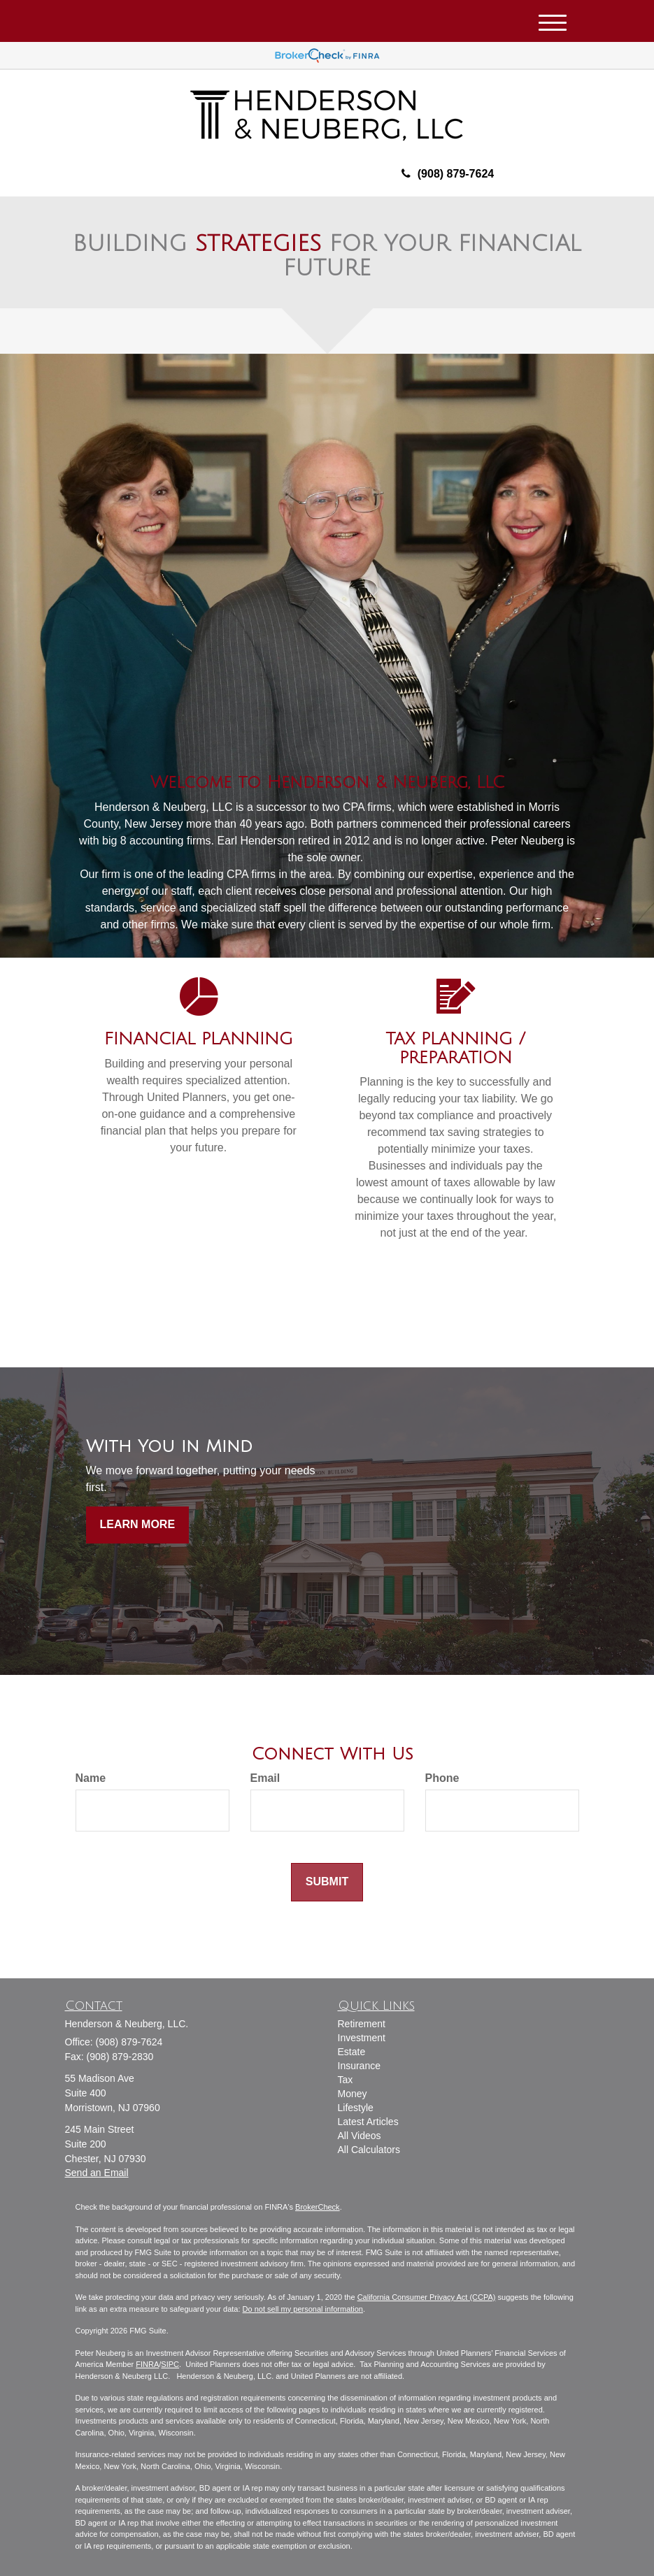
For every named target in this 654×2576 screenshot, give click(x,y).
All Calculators (369, 2149)
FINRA (147, 2364)
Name (91, 1778)
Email (265, 1778)
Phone (442, 1778)
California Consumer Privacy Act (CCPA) (426, 2297)
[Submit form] (327, 1882)
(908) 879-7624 (447, 174)
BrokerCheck (317, 2207)
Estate (352, 2051)
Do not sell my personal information (303, 2309)
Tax (345, 2079)
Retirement (361, 2023)
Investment (361, 2037)
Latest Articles (368, 2121)
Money (352, 2093)
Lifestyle (356, 2107)
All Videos (359, 2135)
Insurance (359, 2065)
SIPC (170, 2364)
